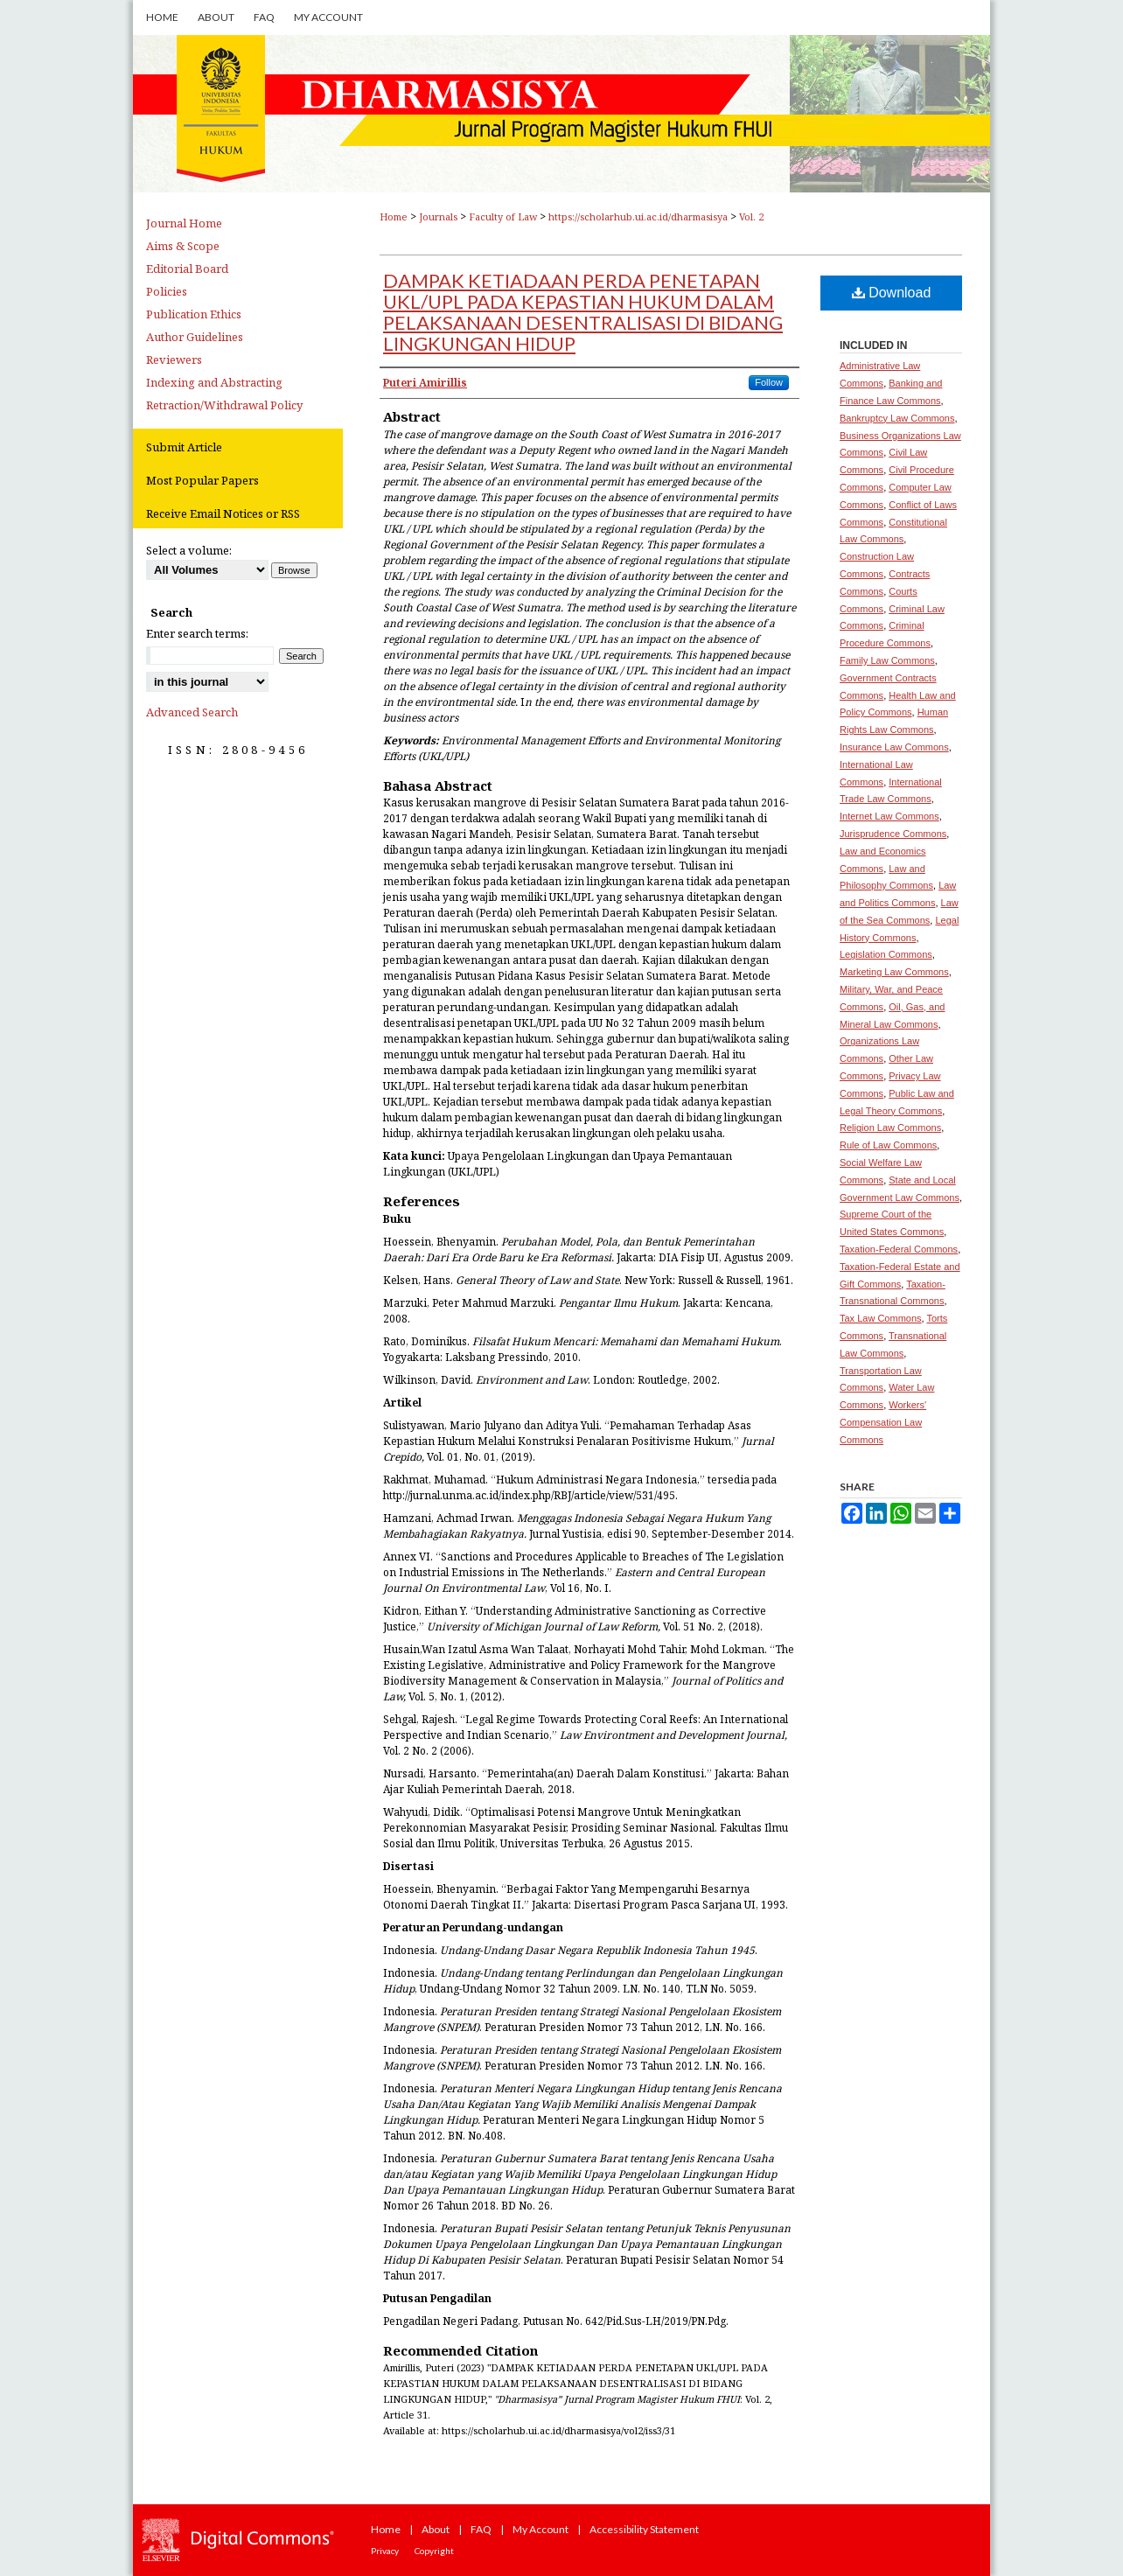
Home (394, 216)
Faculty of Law (503, 216)
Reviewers (174, 359)
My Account (540, 2529)
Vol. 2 (751, 216)
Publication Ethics (193, 314)
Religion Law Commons (890, 1127)
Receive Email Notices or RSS (223, 513)
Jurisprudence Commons (893, 833)
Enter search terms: (197, 633)
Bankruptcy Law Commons (897, 418)
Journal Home (184, 223)
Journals (438, 216)
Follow (769, 382)
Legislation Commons (886, 954)
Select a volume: (189, 550)
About (436, 2529)
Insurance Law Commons (894, 747)
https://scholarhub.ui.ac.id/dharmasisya (638, 216)
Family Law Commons (887, 660)
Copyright (434, 2550)
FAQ (481, 2529)
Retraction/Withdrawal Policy (224, 405)
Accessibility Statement (644, 2529)
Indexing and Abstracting (214, 382)
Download (891, 292)
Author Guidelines (194, 337)
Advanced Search (192, 712)
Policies (166, 291)
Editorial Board (187, 268)
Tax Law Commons (881, 1318)
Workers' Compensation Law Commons (883, 1422)
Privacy (385, 2550)
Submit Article (184, 447)
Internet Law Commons (889, 816)
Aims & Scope (183, 246)
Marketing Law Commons (894, 972)
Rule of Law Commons (888, 1145)
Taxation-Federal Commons (899, 1249)
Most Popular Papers (202, 480)
